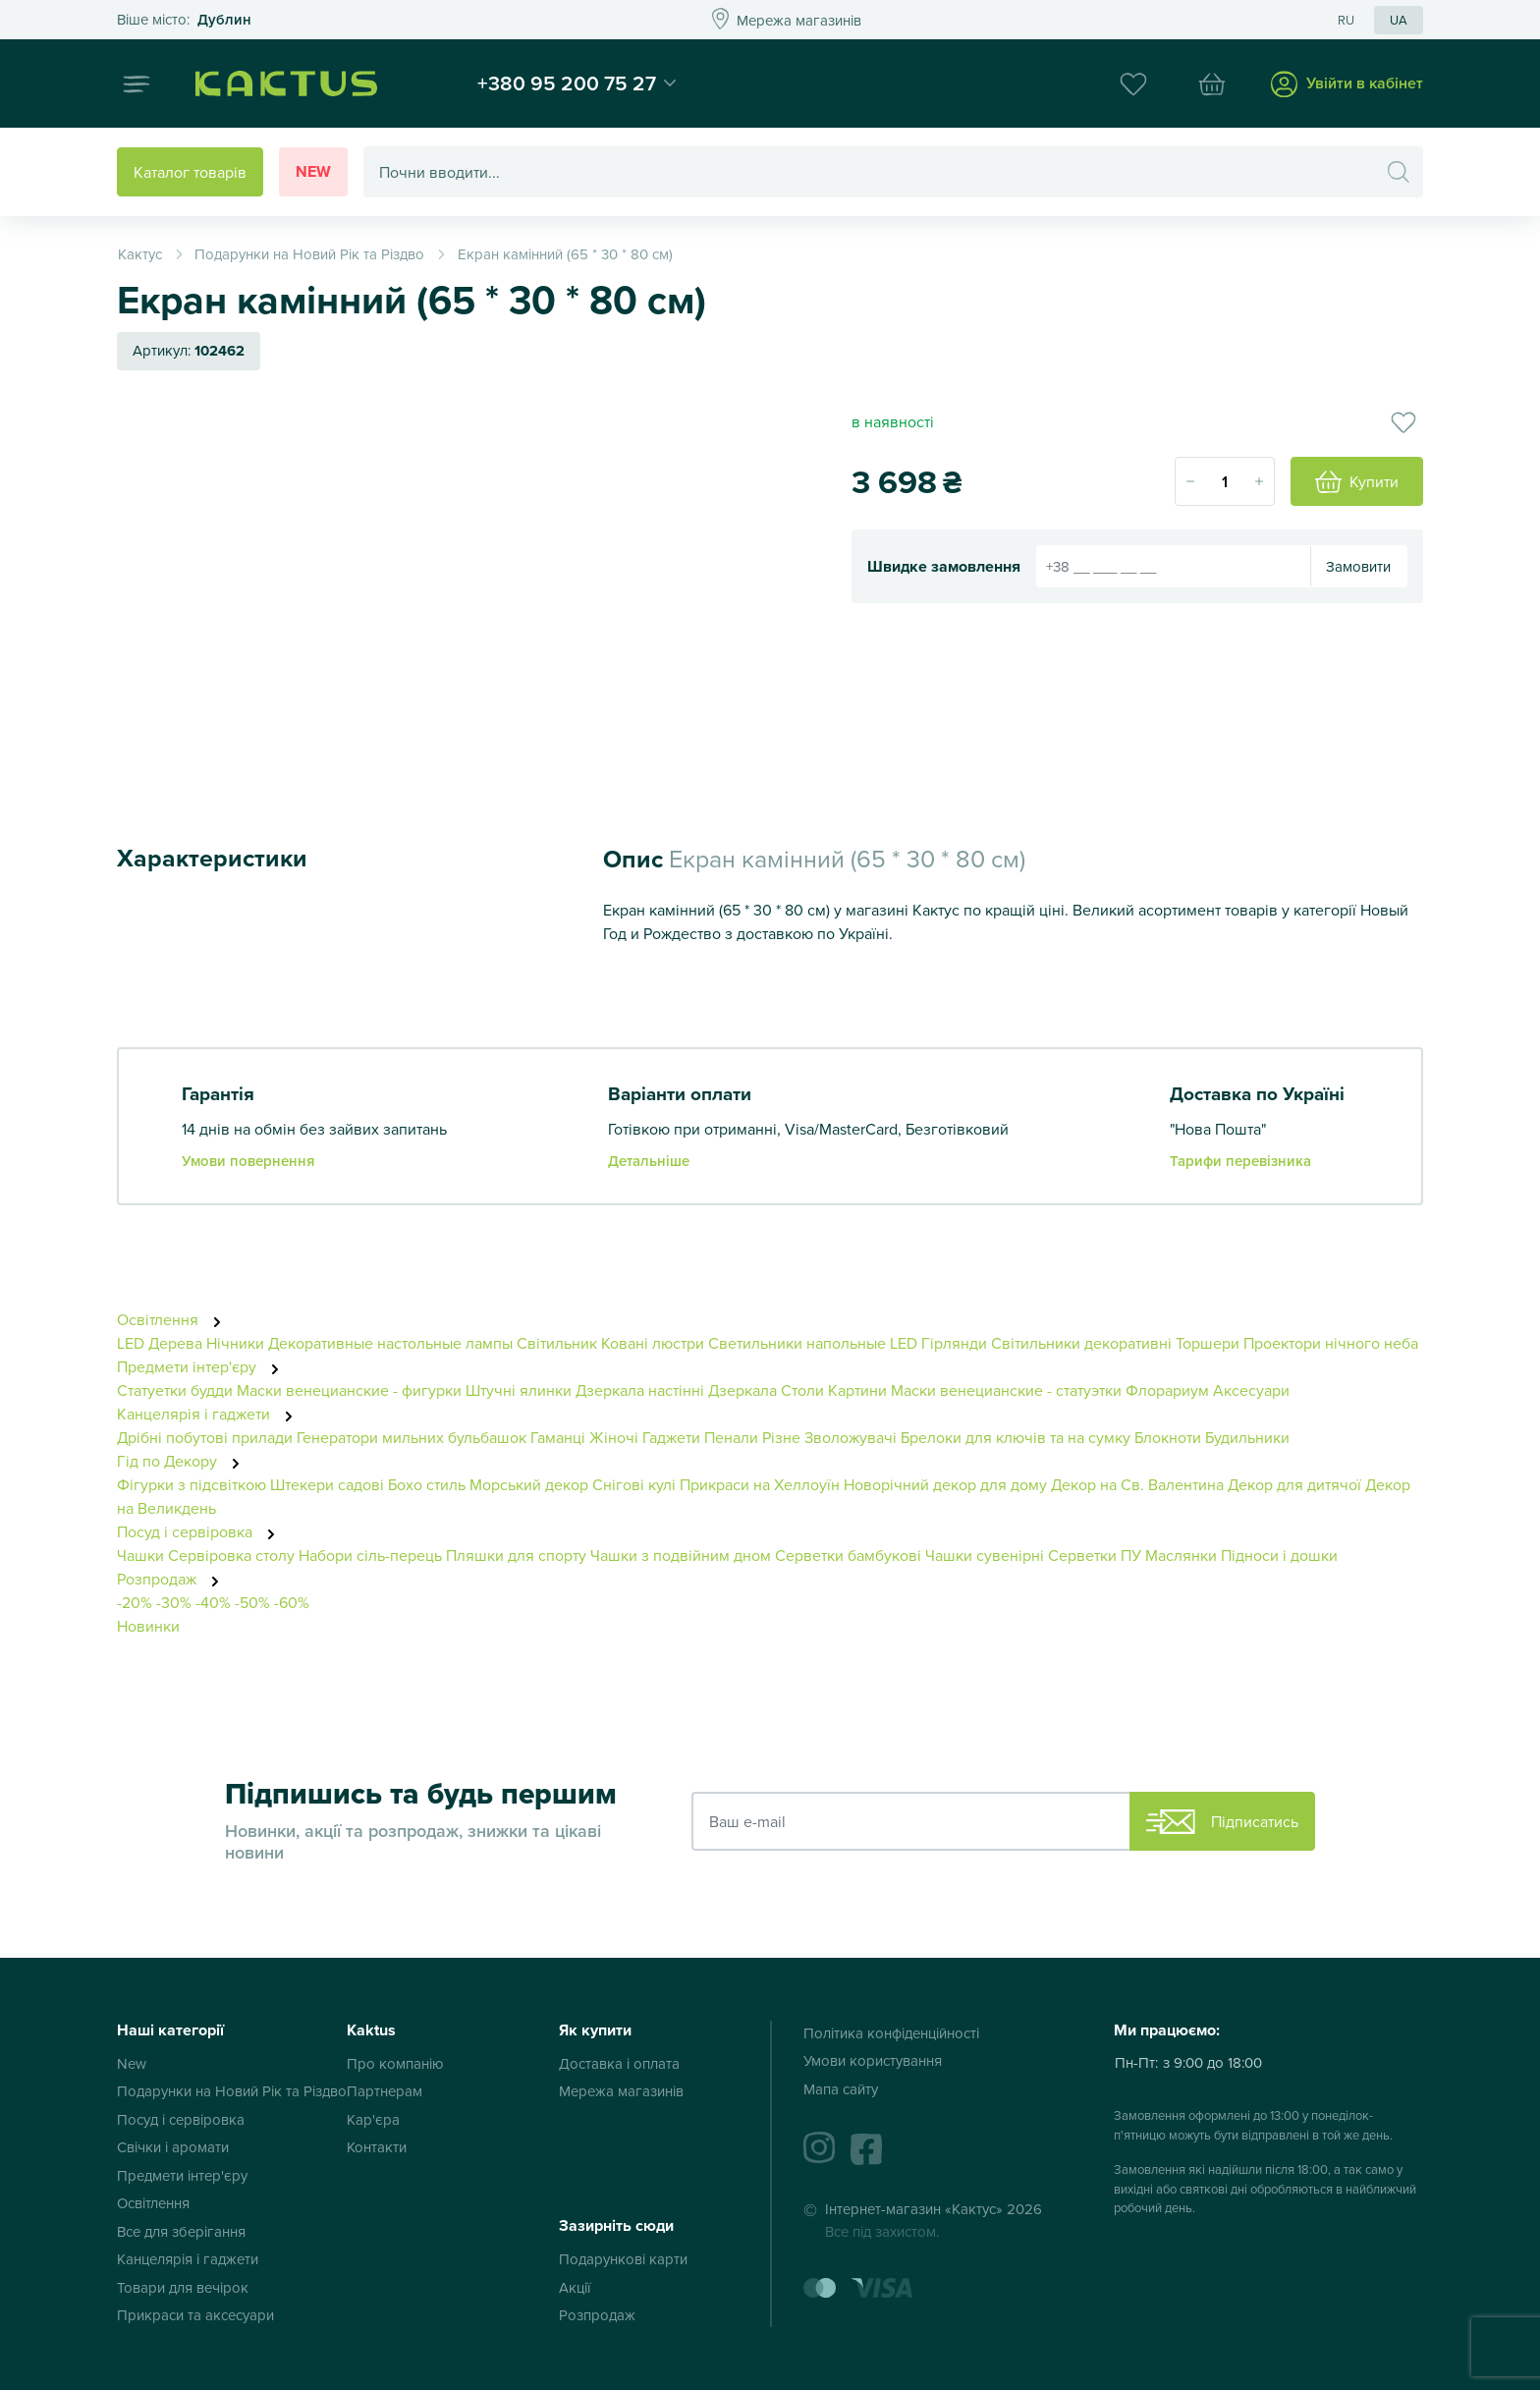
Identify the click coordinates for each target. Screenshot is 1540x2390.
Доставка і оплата (619, 2063)
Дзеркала (742, 1390)
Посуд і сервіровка (201, 1531)
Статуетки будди (175, 1390)
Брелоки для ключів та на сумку (1015, 1437)
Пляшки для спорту (516, 1555)
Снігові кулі (634, 1484)
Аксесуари (1251, 1390)
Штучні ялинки (519, 1390)
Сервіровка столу (231, 1555)
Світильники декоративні (1081, 1343)
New (313, 171)
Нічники (235, 1343)
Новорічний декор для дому (945, 1484)
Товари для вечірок (182, 2287)
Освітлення (174, 1319)
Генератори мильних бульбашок (411, 1437)
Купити (1357, 482)
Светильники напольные (797, 1343)
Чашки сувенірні (984, 1555)
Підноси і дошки (1279, 1555)
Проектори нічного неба (1330, 1343)
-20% (134, 1602)
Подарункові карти (623, 2259)
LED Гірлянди (938, 1343)
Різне (781, 1437)
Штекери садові (327, 1484)
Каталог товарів (190, 172)
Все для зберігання (181, 2231)
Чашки (140, 1555)
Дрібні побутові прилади (205, 1437)
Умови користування (872, 2060)
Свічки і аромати (173, 2147)
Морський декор (528, 1484)
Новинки (148, 1626)
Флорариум (1167, 1390)
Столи (802, 1390)
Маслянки (1181, 1555)
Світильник (557, 1343)
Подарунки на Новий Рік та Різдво (232, 2091)
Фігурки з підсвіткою (191, 1484)
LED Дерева (159, 1343)
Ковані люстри (652, 1343)
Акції (574, 2287)
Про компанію (395, 2063)
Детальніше (648, 1160)
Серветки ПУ (1094, 1555)
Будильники (1247, 1437)
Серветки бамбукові (848, 1555)
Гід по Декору (183, 1461)
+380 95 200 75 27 (566, 82)
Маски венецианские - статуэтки (1006, 1390)
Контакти (377, 2147)
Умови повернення (248, 1160)
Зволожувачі (850, 1437)
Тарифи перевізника (1240, 1160)
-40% (213, 1602)
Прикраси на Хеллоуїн (760, 1484)
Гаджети (671, 1437)
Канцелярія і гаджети (210, 1413)
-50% (252, 1602)
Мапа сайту (840, 2089)
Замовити (1358, 566)
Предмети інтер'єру (203, 1366)
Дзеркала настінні (640, 1390)
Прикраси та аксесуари (195, 2315)
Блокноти (1167, 1437)
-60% (291, 1602)
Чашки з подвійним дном (680, 1555)
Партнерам (384, 2091)
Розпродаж (173, 1578)
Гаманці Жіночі (584, 1437)
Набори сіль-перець (370, 1555)
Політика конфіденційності (891, 2033)
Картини (857, 1390)
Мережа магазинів (621, 2091)
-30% (174, 1602)
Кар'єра (373, 2119)
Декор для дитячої (1294, 1484)
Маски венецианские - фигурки (349, 1390)
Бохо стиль (427, 1484)
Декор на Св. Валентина (1137, 1484)
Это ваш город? (184, 20)
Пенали (731, 1437)
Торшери (1207, 1343)
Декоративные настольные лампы (390, 1343)
